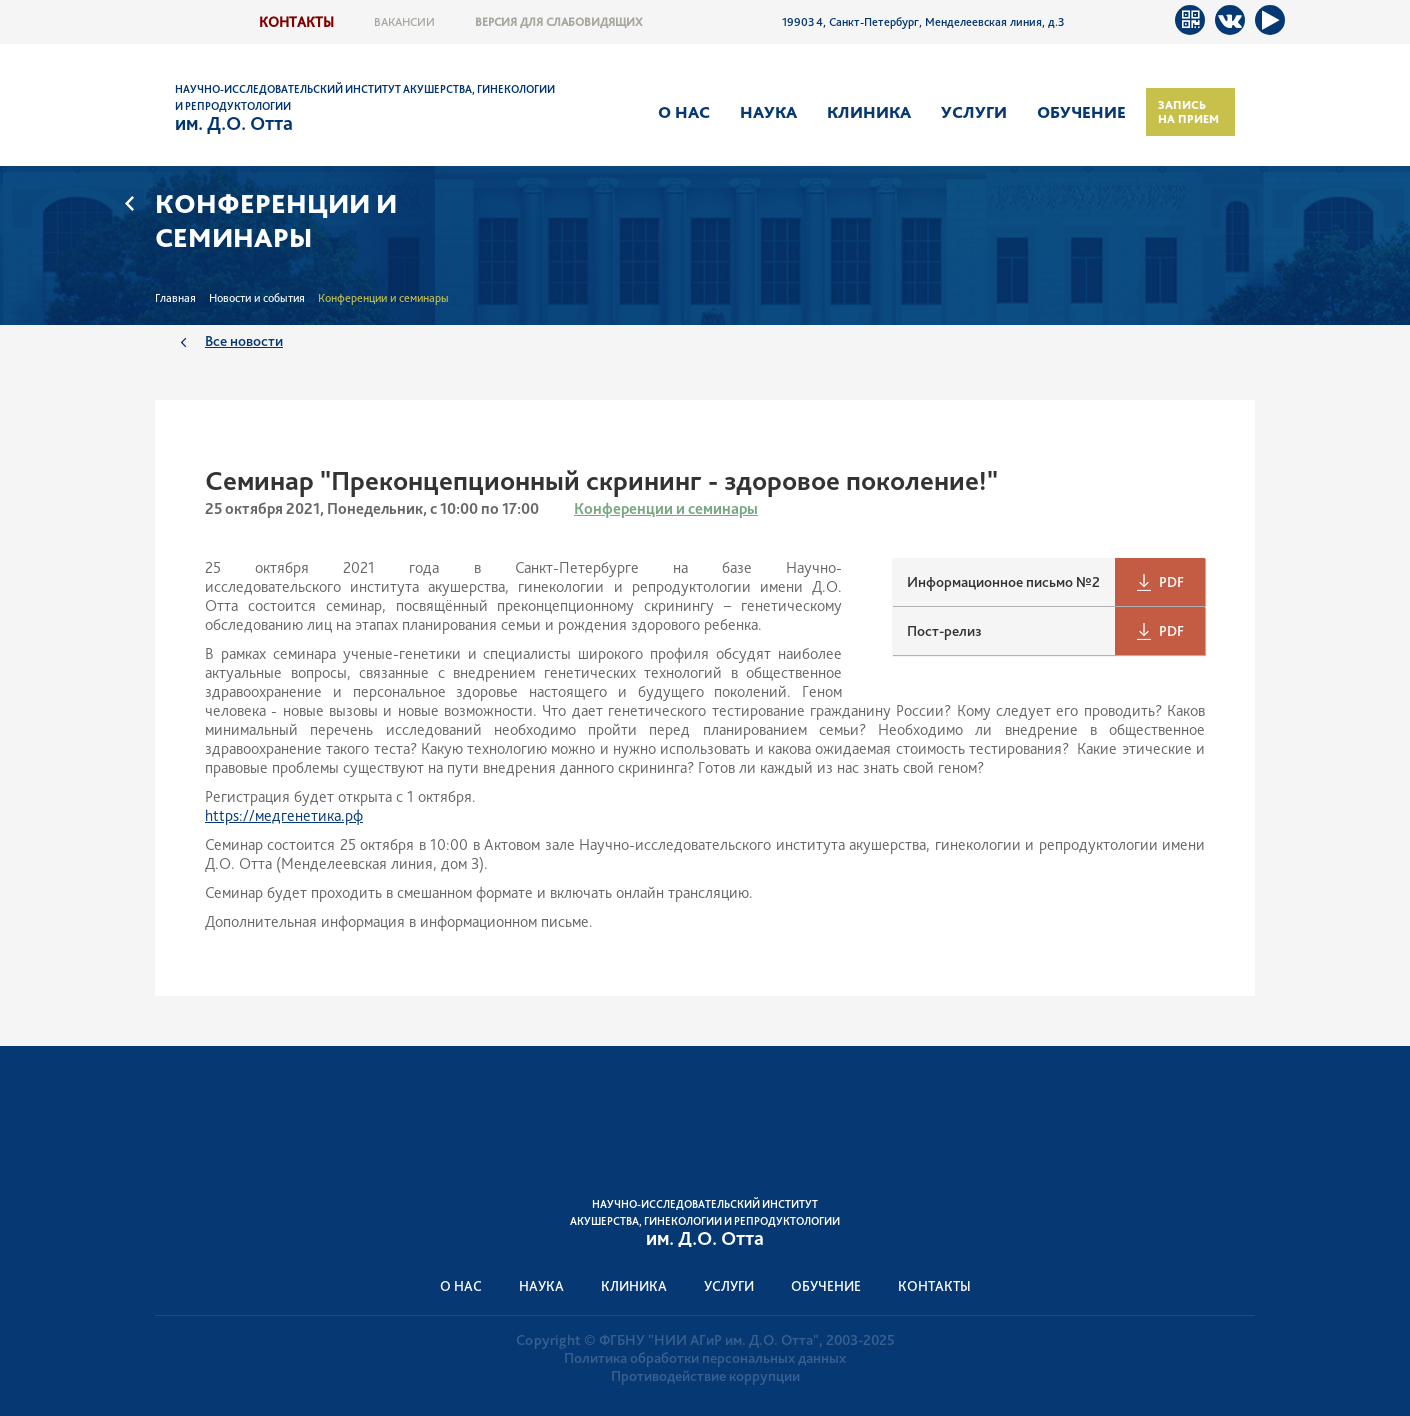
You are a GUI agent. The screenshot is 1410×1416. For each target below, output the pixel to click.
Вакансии (404, 22)
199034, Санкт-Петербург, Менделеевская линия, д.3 (923, 22)
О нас (684, 112)
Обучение (1081, 112)
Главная (175, 298)
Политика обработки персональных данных (705, 1358)
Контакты (296, 21)
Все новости (244, 340)
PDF (1171, 582)
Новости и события (257, 298)
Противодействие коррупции (705, 1376)
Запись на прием (1188, 112)
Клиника (869, 112)
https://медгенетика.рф (284, 815)
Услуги (974, 112)
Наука (768, 112)
